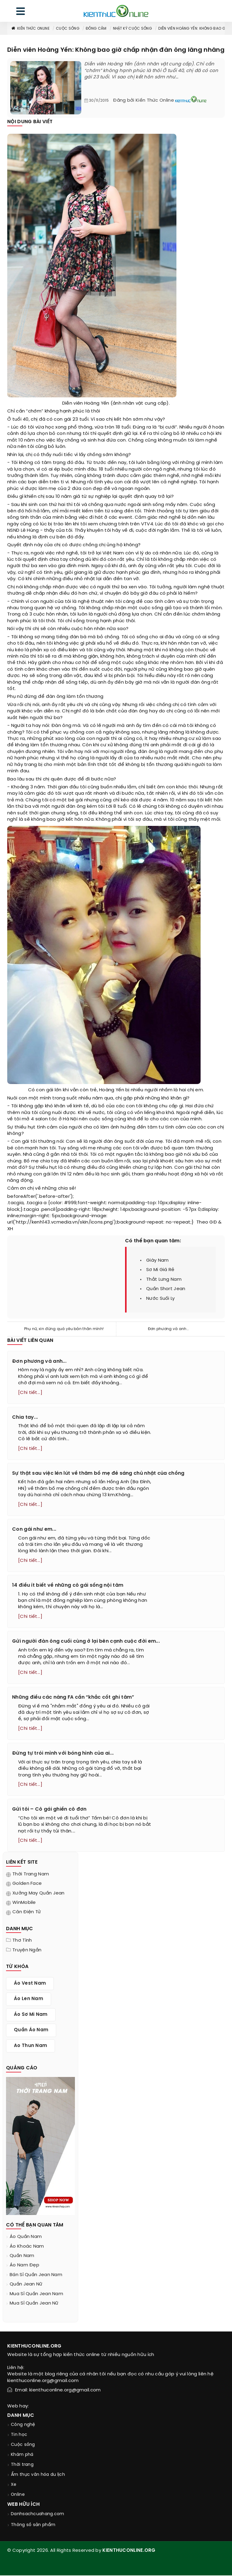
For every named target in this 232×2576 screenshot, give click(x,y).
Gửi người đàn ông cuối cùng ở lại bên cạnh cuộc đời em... (86, 1641)
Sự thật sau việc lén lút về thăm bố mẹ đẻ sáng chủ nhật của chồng (98, 1473)
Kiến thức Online (30, 29)
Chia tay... (25, 1417)
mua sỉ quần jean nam (36, 2294)
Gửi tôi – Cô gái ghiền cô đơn (49, 1809)
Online (18, 2495)
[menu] (20, 12)
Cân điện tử (26, 1913)
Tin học (19, 2435)
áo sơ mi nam (31, 2015)
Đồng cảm (96, 29)
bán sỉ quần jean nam (36, 2275)
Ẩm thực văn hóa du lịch (38, 2475)
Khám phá (22, 2455)
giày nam (157, 1260)
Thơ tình (22, 1941)
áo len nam (28, 1999)
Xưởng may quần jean (38, 1893)
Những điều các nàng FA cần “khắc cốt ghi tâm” (73, 1697)
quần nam (22, 2256)
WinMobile (24, 1903)
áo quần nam (26, 2237)
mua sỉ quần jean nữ (34, 2304)
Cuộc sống (67, 29)
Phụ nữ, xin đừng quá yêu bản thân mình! (64, 1329)
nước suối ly (160, 1298)
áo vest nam (30, 1984)
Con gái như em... (34, 1529)
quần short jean (165, 1288)
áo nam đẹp (24, 2266)
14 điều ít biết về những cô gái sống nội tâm (67, 1585)
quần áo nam (31, 2030)
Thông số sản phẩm (33, 2525)
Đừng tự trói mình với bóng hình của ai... (63, 1753)
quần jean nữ (26, 2284)
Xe (14, 2485)
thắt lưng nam (164, 1279)
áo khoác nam (27, 2247)
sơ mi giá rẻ (160, 1269)
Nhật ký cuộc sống (132, 29)
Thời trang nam (30, 1874)
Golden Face (27, 1884)
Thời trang (22, 2465)
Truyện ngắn (26, 1950)
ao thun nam (30, 2046)
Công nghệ (23, 2425)
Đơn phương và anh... (168, 1329)
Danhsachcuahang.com (37, 2514)
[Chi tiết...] (30, 1392)
